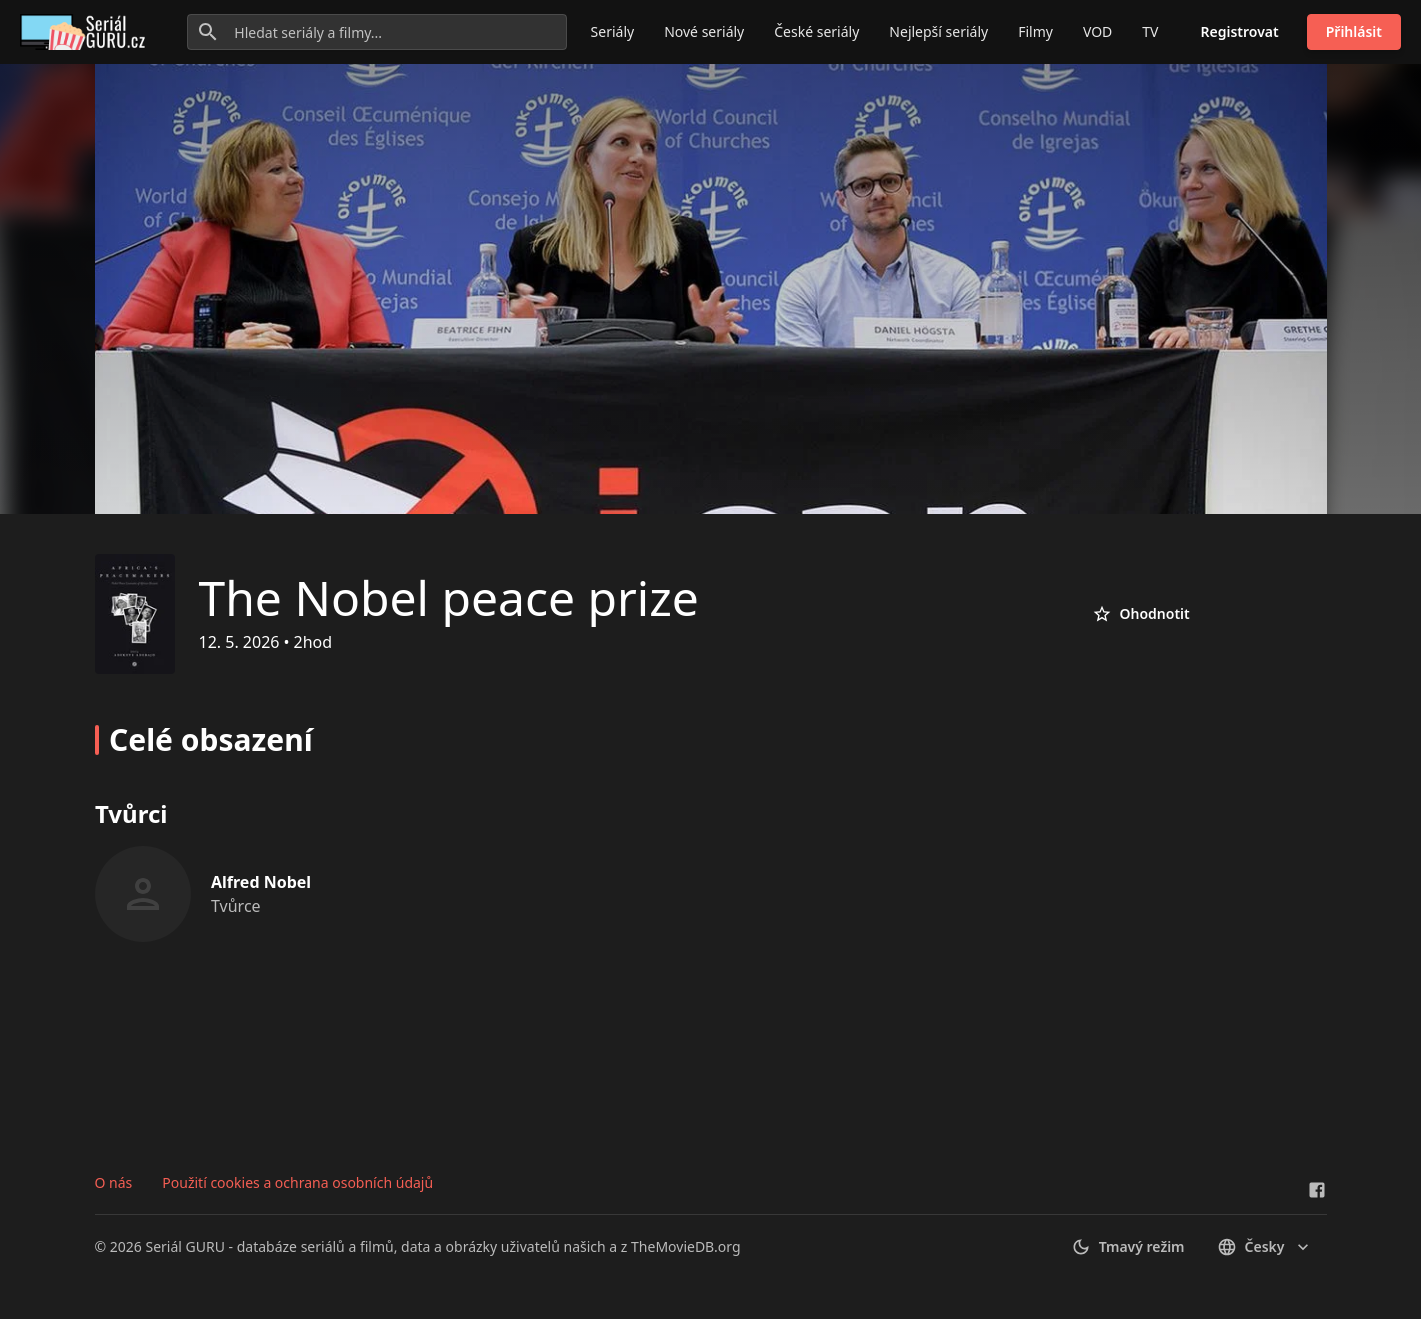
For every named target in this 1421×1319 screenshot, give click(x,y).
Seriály (613, 31)
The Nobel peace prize (449, 597)
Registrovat (1240, 31)
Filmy (1035, 31)
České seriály (816, 31)
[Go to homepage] (86, 32)
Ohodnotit (1141, 614)
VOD (1097, 31)
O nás (114, 1182)
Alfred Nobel (261, 882)
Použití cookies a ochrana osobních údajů (297, 1182)
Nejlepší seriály (938, 31)
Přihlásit (1354, 31)
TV (1150, 31)
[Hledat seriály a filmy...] (376, 32)
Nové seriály (704, 31)
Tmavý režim (1128, 1247)
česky (1265, 1247)
